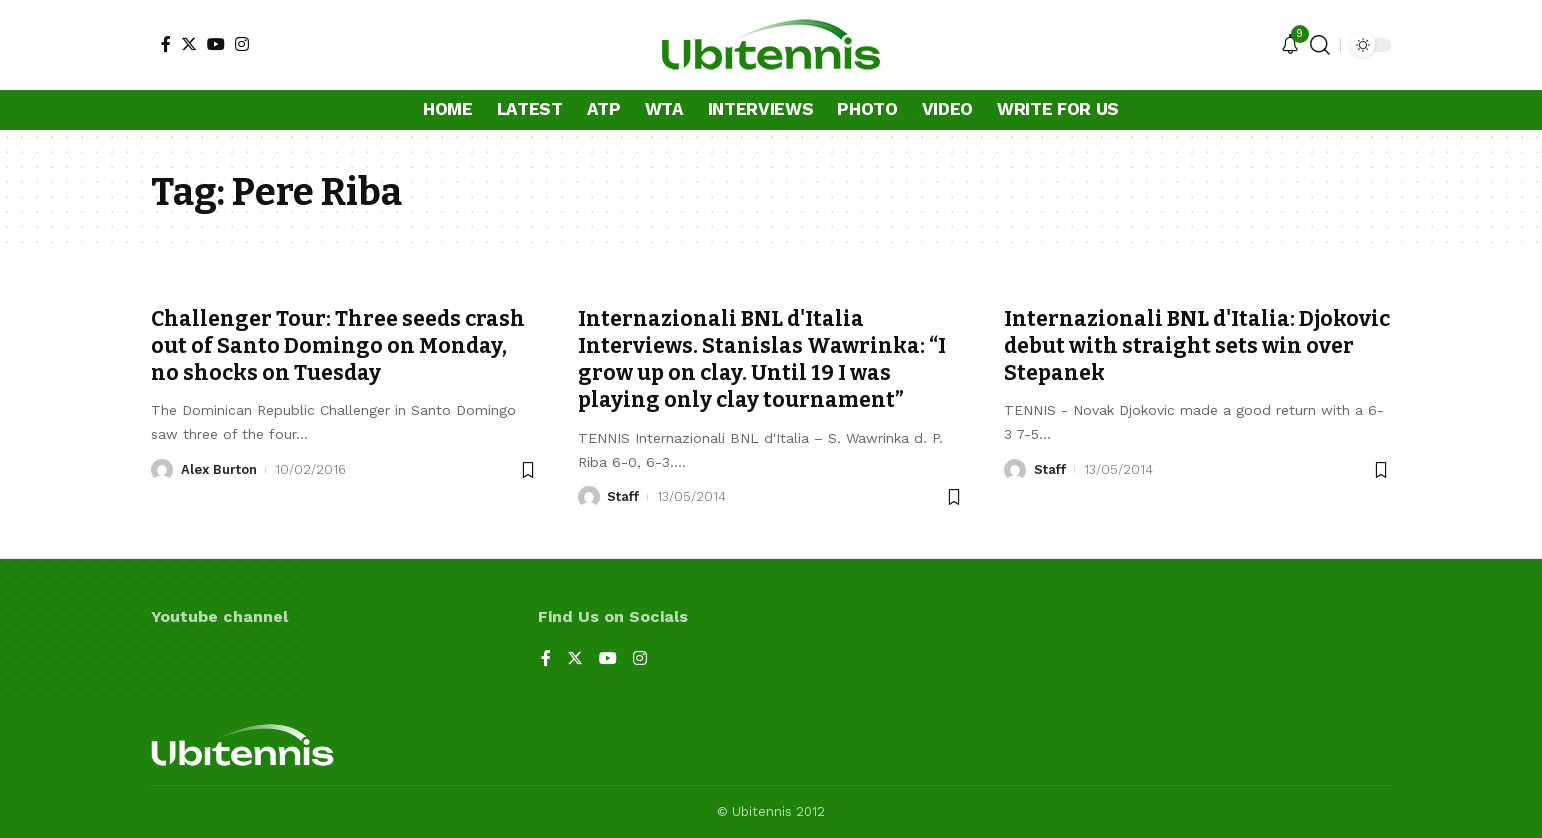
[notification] (1290, 45)
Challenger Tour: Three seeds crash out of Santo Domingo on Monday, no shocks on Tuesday (338, 346)
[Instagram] (242, 44)
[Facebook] (166, 44)
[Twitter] (189, 44)
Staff (623, 496)
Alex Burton (219, 469)
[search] (1320, 45)
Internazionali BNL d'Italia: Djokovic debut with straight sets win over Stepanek (1197, 346)
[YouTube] (216, 44)
